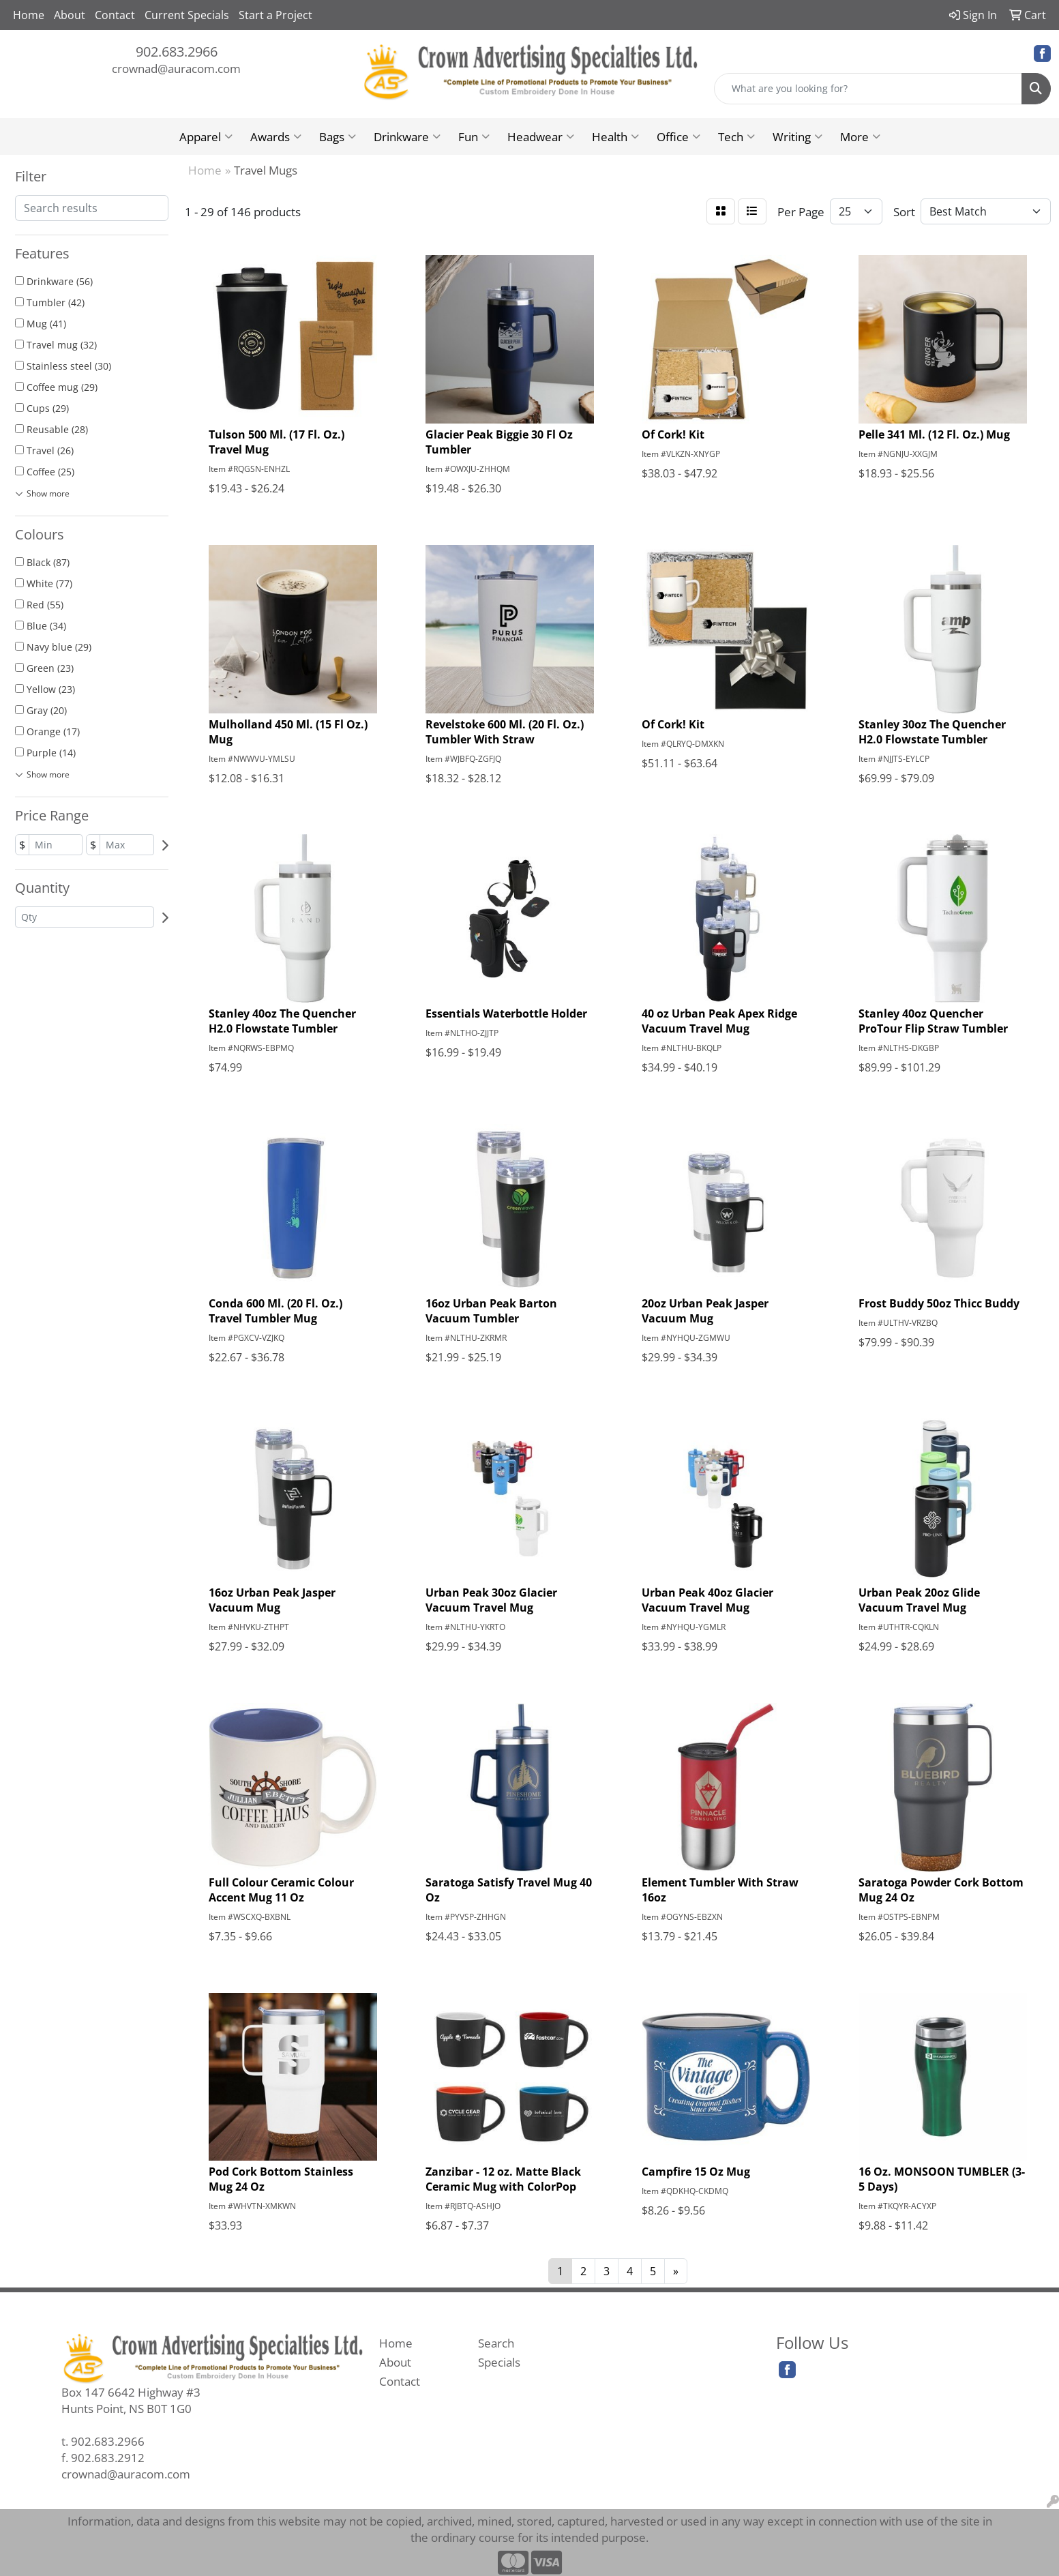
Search (496, 2343)
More (860, 136)
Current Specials (187, 15)
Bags (337, 136)
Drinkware (407, 136)
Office (678, 136)
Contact (115, 15)
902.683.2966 (177, 51)
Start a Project (275, 15)
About (69, 15)
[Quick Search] (868, 88)
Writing (797, 136)
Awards (275, 136)
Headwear (540, 136)
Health (615, 136)
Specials (499, 2362)
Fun (474, 136)
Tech (736, 136)
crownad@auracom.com (176, 68)
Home (28, 15)
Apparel (206, 136)
